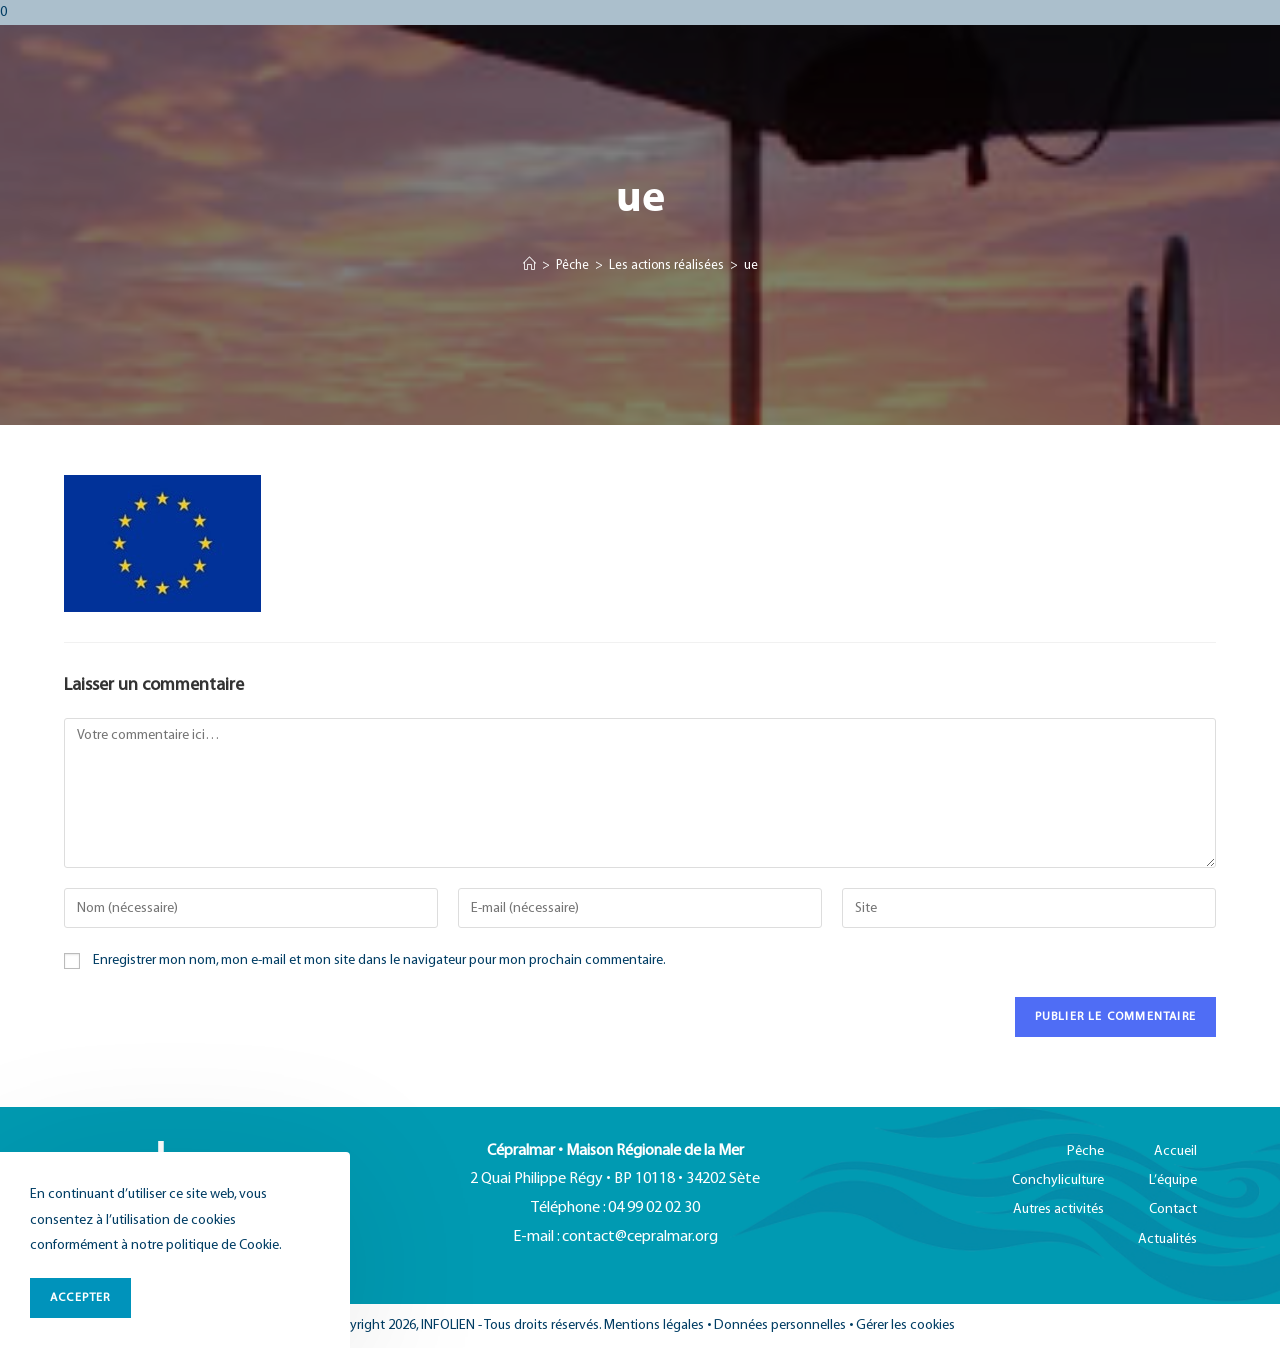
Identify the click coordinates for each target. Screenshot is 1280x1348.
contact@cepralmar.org (640, 1237)
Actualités (1167, 1239)
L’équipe (1173, 1180)
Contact (1173, 1209)
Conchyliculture (1058, 1180)
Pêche (1085, 1151)
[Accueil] (529, 266)
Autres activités (1058, 1209)
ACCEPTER (80, 1297)
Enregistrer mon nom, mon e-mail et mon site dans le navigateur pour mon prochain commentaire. (379, 960)
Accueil (1175, 1151)
